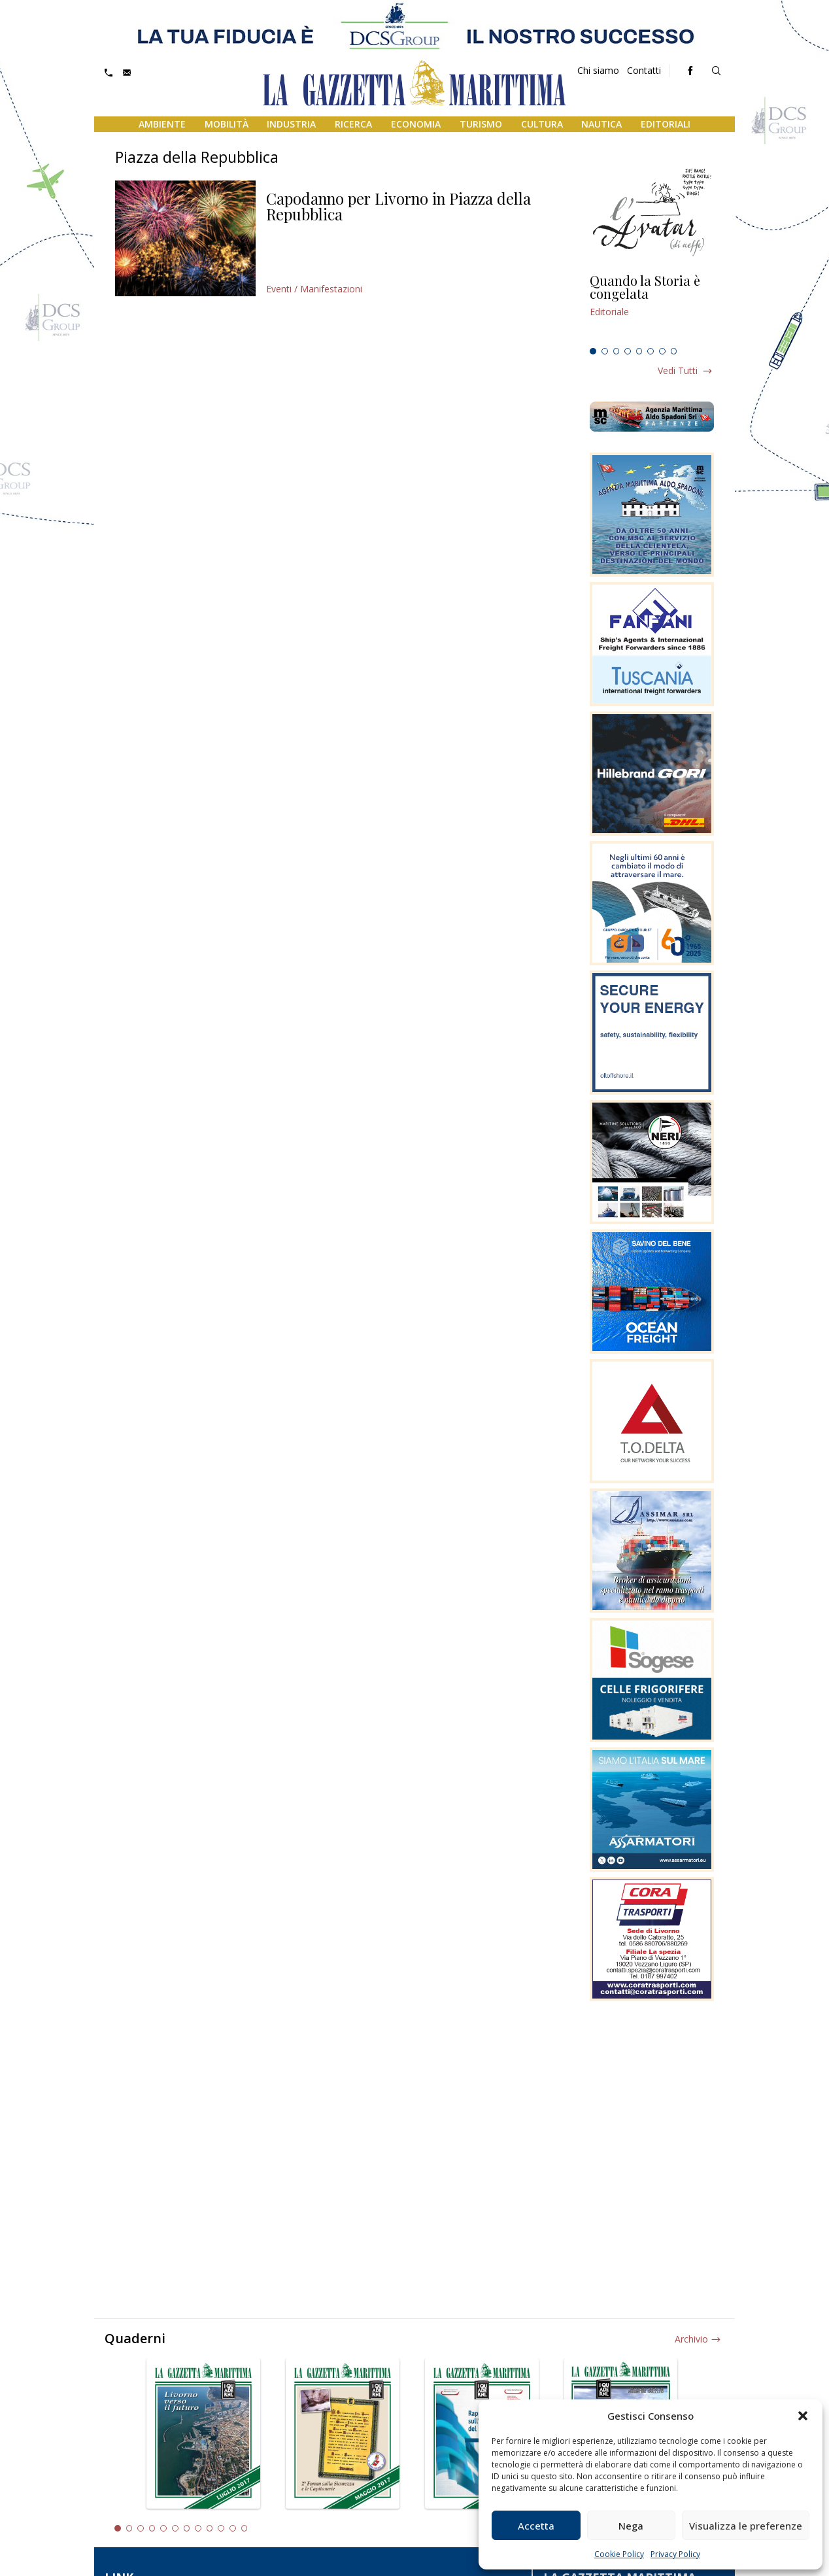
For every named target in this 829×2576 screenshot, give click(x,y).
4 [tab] (627, 351)
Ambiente (162, 124)
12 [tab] (244, 2528)
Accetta (536, 2525)
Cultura (542, 124)
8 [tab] (674, 351)
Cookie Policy (619, 2554)
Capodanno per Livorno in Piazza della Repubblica (398, 206)
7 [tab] (662, 351)
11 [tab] (232, 2528)
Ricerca (353, 124)
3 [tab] (616, 351)
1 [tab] (593, 351)
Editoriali (665, 124)
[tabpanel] (652, 308)
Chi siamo (598, 70)
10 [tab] (221, 2528)
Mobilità (226, 124)
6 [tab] (650, 351)
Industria (291, 124)
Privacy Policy (675, 2554)
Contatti (644, 70)
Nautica (601, 124)
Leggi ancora (652, 308)
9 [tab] (210, 2528)
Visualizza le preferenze (745, 2525)
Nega (630, 2525)
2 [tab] (604, 351)
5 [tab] (639, 351)
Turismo (481, 124)
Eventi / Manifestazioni (314, 289)
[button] (802, 2415)
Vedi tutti (678, 370)
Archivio (691, 2339)
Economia (416, 124)
